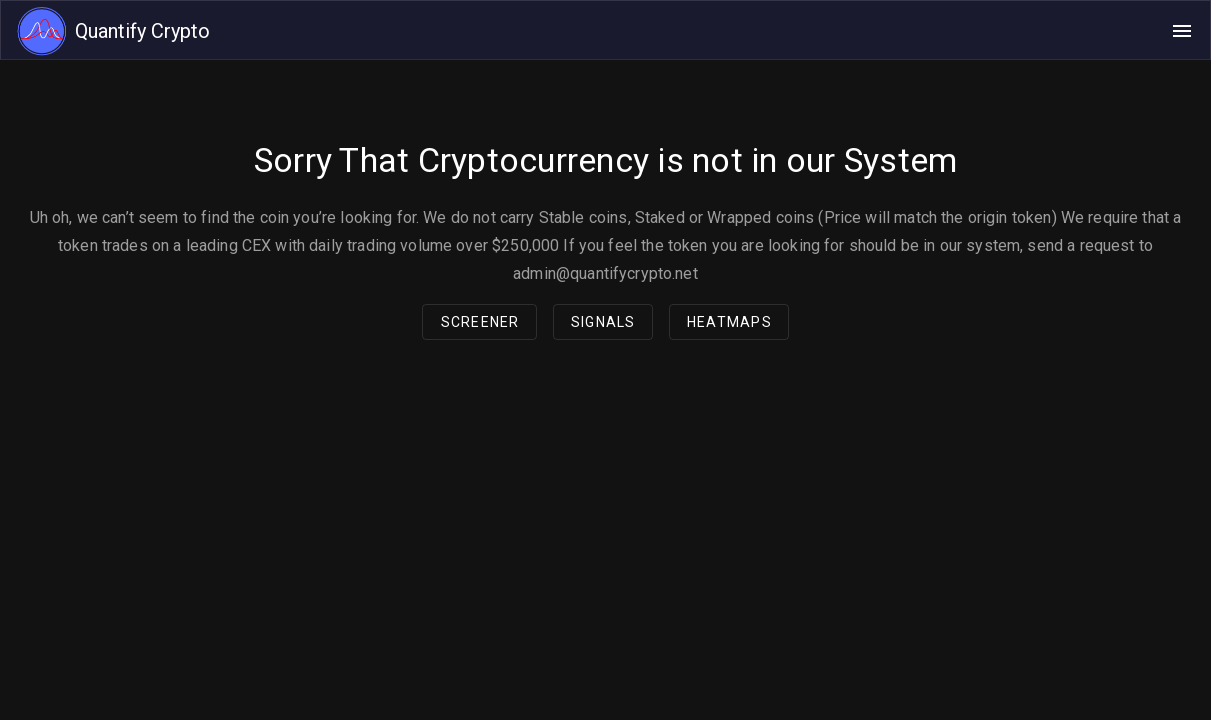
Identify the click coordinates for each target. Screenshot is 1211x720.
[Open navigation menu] (1182, 31)
